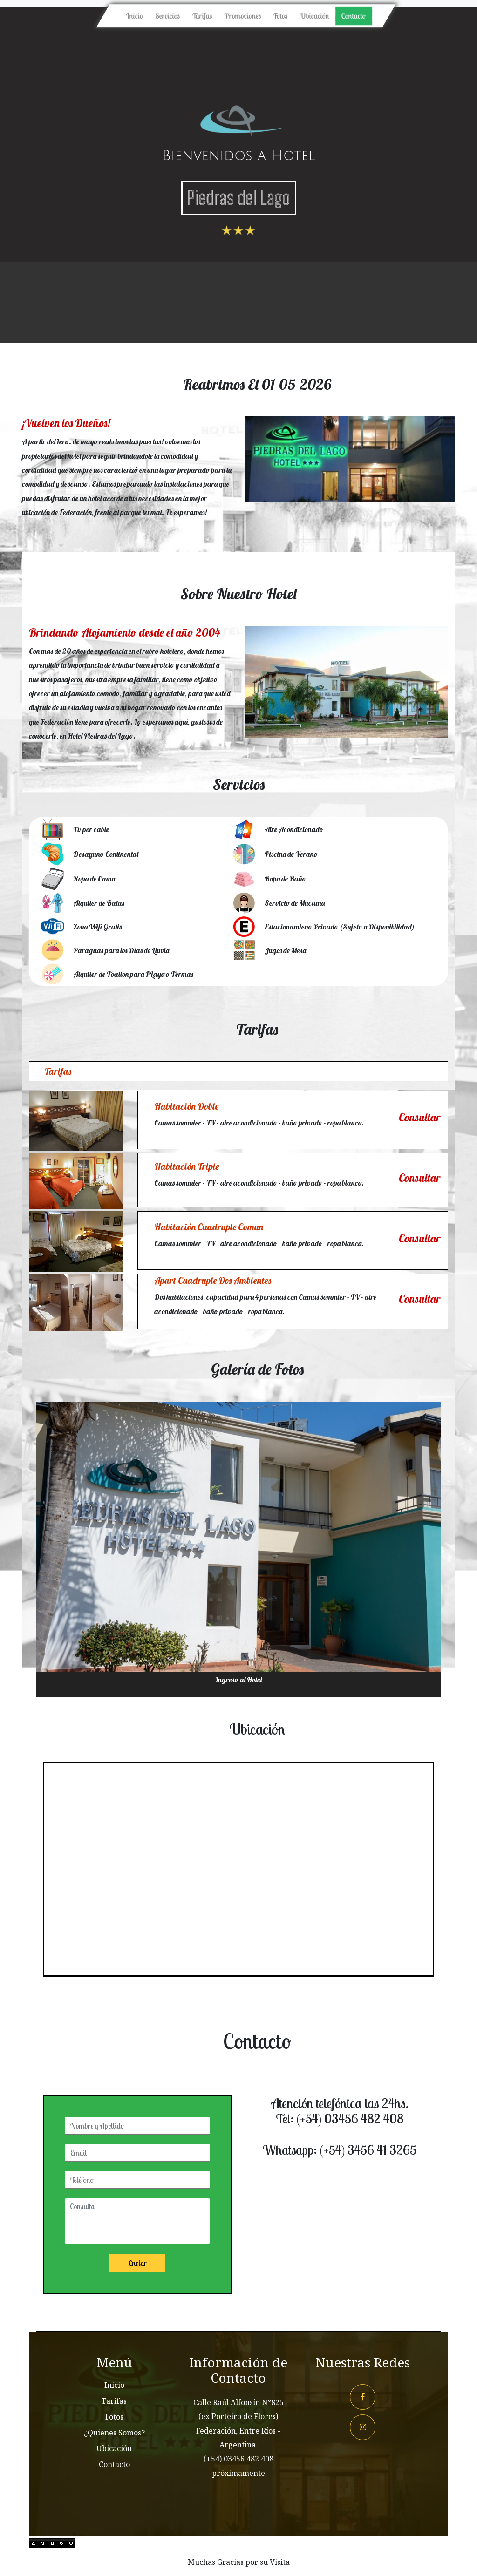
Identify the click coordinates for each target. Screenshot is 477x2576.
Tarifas (202, 15)
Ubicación (314, 15)
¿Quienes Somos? (114, 2432)
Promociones (242, 15)
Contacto (353, 15)
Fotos (280, 15)
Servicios (169, 15)
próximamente (238, 2473)
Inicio (136, 15)
